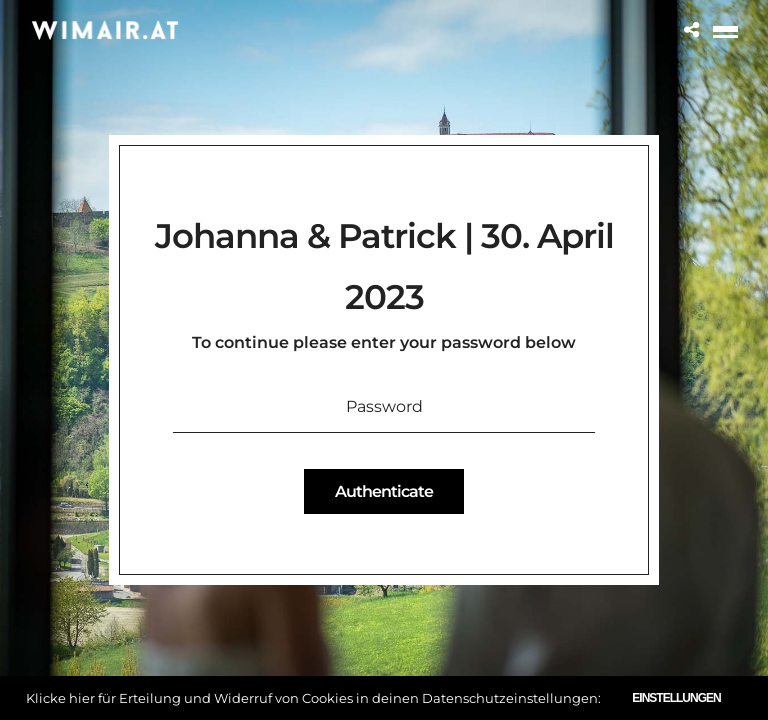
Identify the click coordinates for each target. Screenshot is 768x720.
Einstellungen (676, 698)
